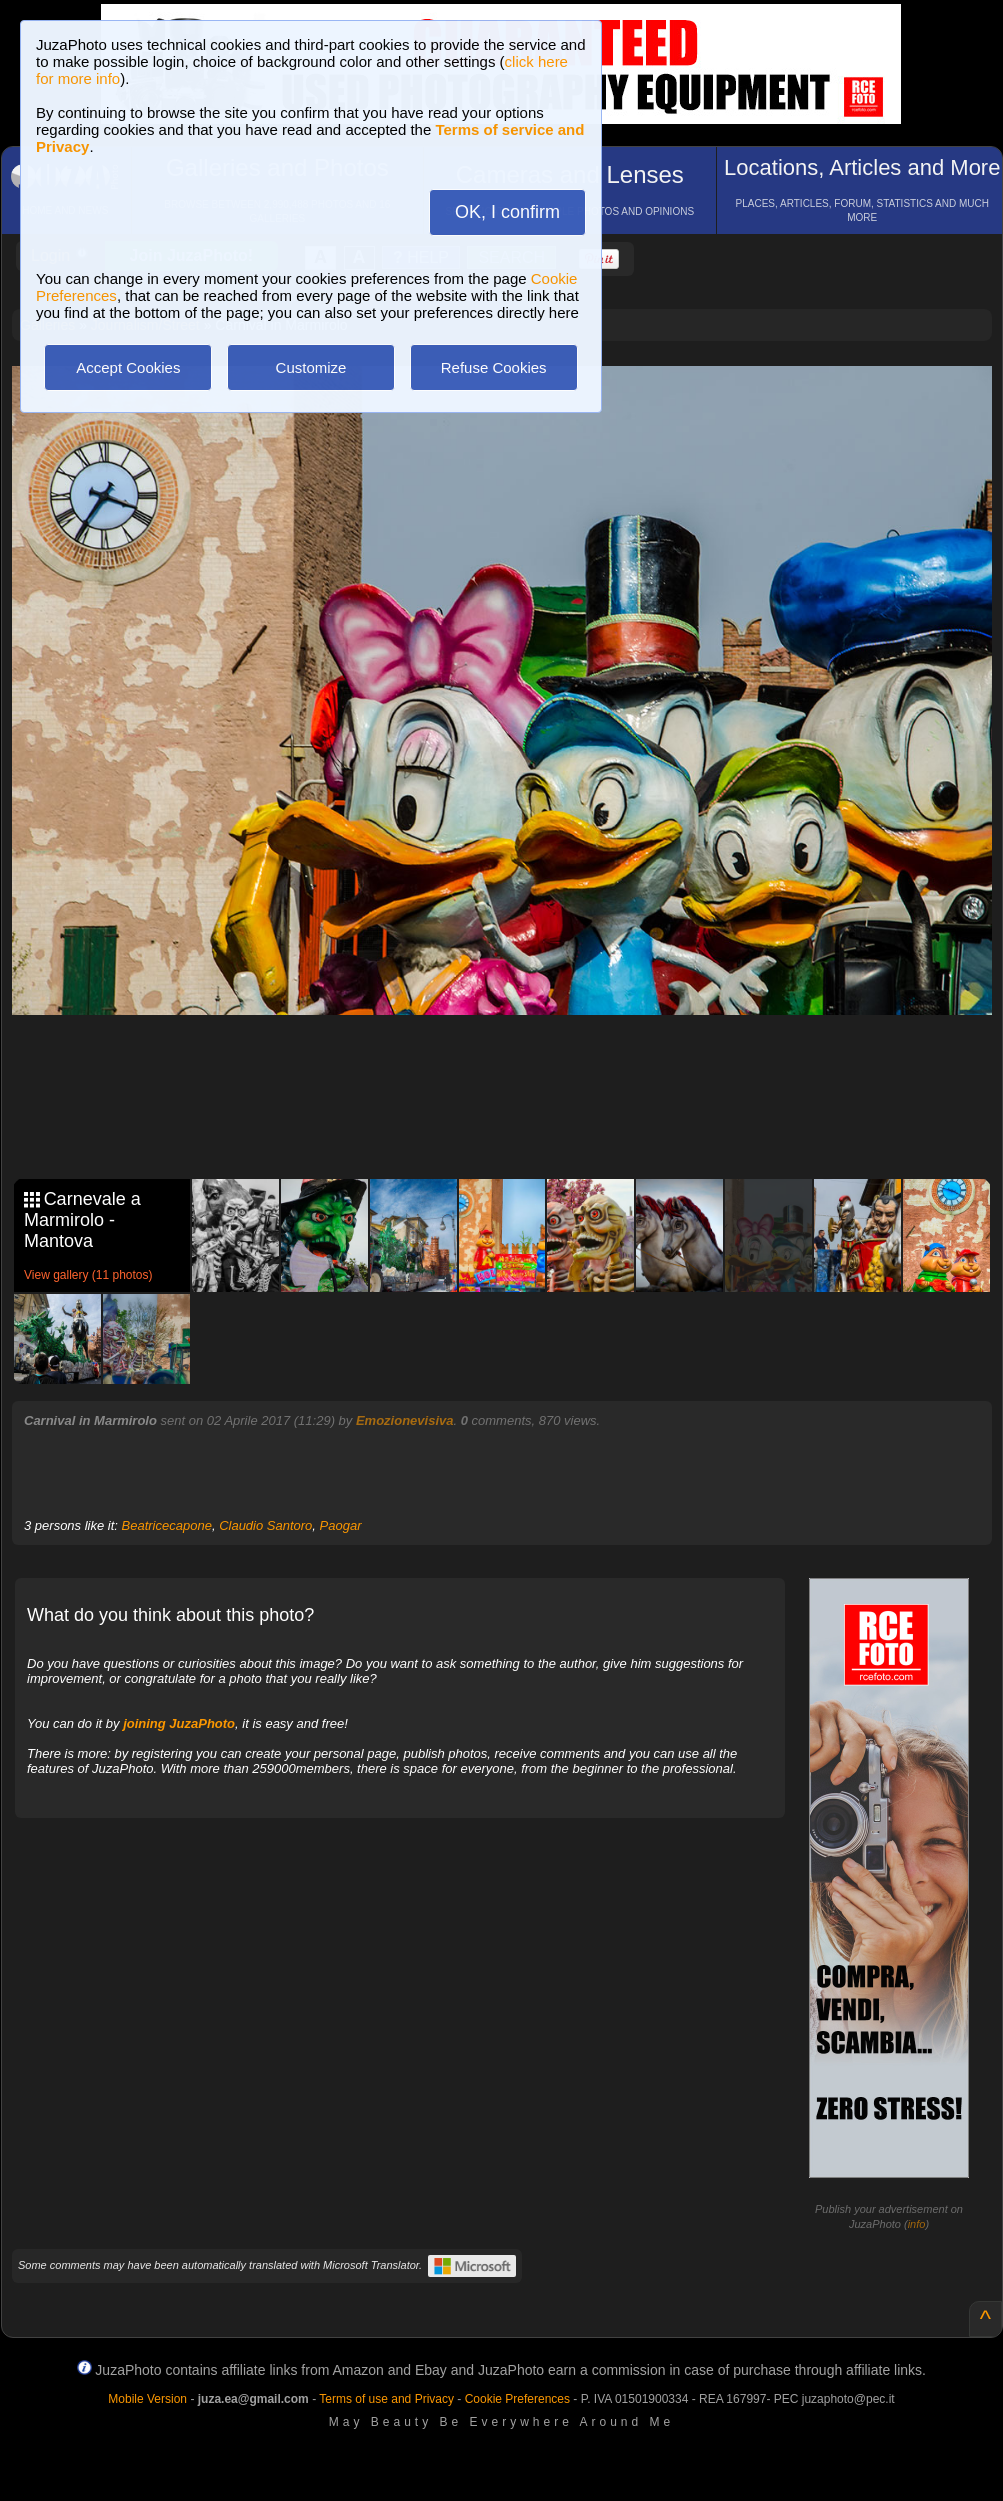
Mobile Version (147, 2399)
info (917, 2224)
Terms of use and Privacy (386, 2399)
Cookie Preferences (517, 2399)
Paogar (341, 1525)
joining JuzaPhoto (179, 1723)
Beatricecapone (167, 1525)
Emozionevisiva (405, 1420)
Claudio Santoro (265, 1525)
